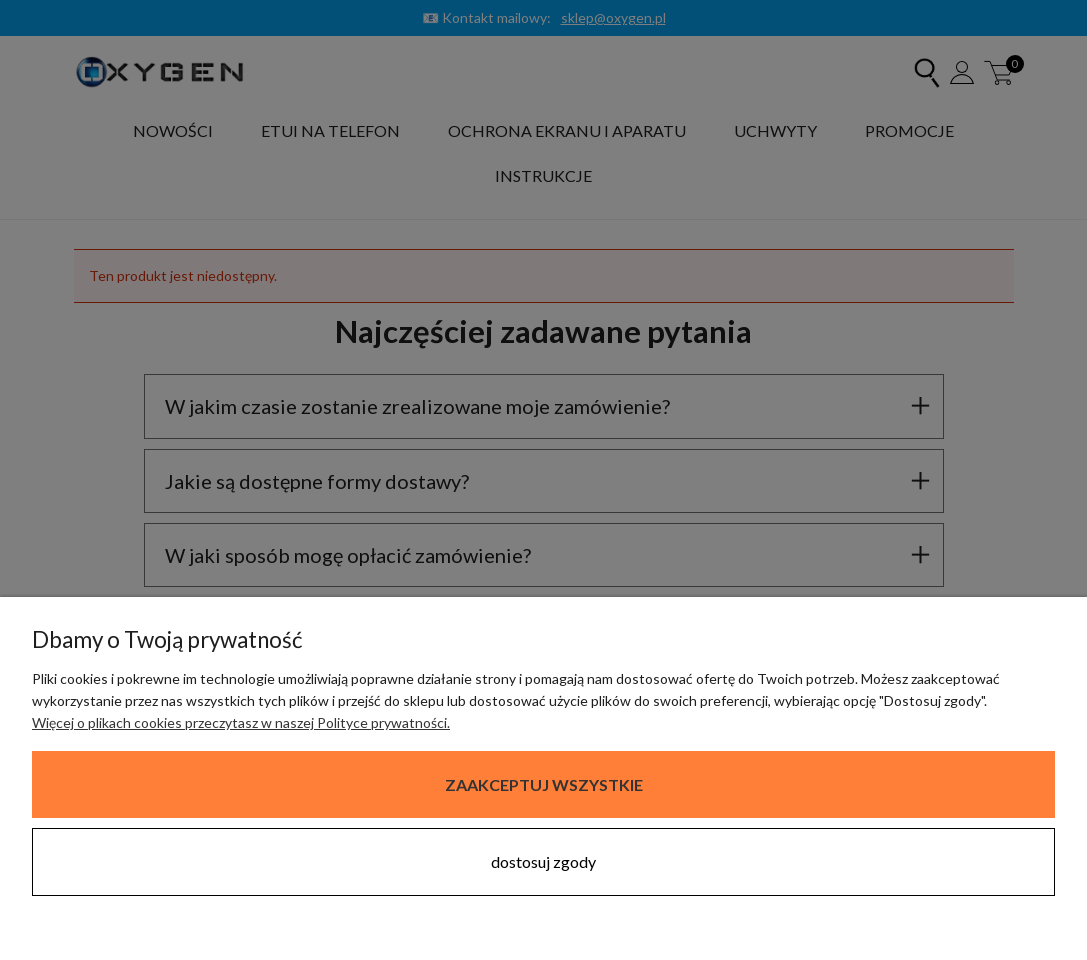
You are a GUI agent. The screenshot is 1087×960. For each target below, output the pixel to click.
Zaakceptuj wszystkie (544, 784)
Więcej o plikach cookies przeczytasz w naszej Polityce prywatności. (241, 722)
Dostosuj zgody (543, 861)
